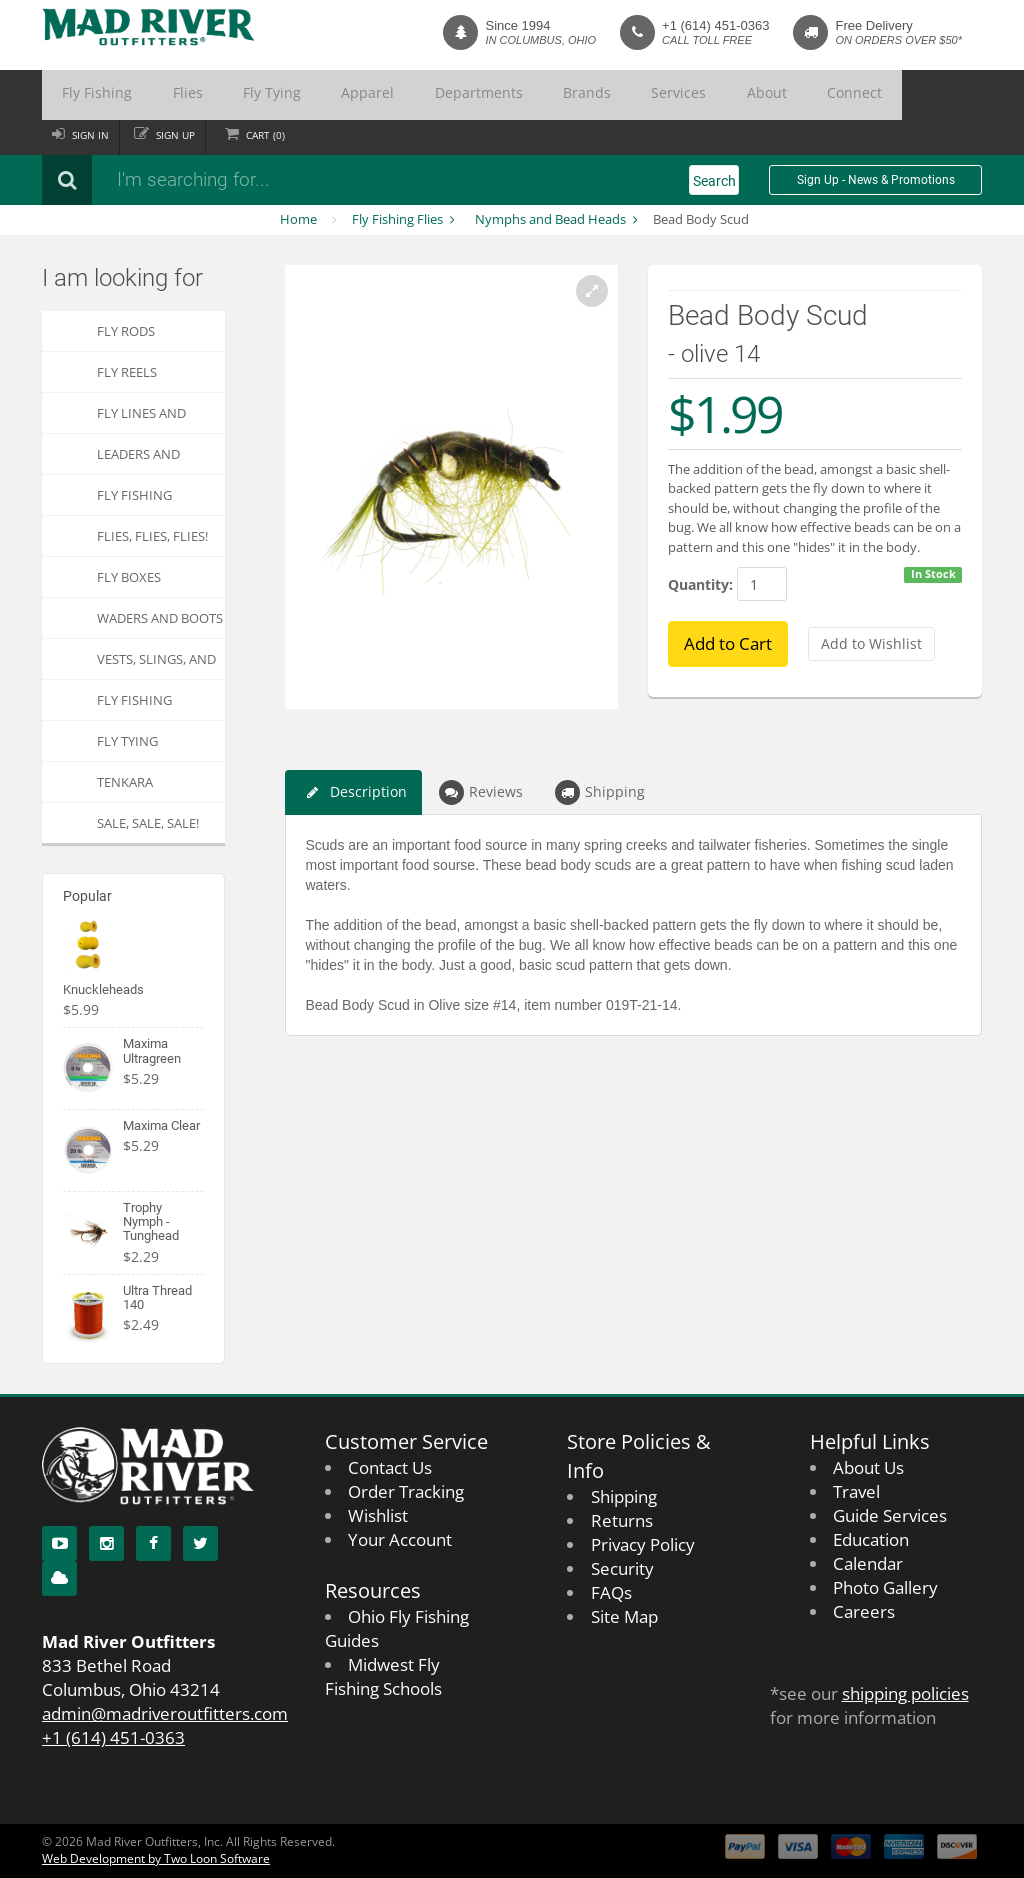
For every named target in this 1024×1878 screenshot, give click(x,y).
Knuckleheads (103, 989)
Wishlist (378, 1515)
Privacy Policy (643, 1544)
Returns (622, 1520)
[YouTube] (59, 1543)
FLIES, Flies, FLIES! (152, 536)
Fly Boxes (129, 577)
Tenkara (125, 782)
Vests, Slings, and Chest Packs (156, 664)
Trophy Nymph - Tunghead (151, 1222)
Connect (663, 95)
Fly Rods (126, 331)
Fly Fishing (85, 95)
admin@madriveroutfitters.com (165, 1713)
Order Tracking (406, 1491)
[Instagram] (106, 1543)
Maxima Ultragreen (152, 1050)
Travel (856, 1491)
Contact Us (390, 1467)
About (595, 95)
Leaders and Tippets (138, 459)
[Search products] (307, 180)
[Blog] (59, 1578)
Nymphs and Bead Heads (550, 219)
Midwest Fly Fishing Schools (383, 1676)
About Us (868, 1467)
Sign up (184, 135)
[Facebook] (153, 1543)
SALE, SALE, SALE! (148, 823)
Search (714, 181)
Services (529, 95)
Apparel (289, 95)
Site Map (624, 1616)
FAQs (611, 1592)
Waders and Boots (160, 618)
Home (298, 219)
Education (871, 1539)
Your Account (400, 1539)
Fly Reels (127, 372)
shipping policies (905, 1693)
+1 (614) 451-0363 (715, 25)
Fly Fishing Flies (397, 219)
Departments (375, 95)
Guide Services (890, 1515)
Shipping (600, 792)
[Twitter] (200, 1543)
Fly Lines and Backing (141, 418)
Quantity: (700, 584)
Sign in (93, 135)
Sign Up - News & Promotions (876, 180)
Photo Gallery (885, 1587)
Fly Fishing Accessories (137, 500)
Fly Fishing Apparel (134, 705)
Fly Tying (216, 95)
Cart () (280, 135)
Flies (153, 95)
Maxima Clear (161, 1125)
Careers (864, 1611)
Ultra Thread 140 (157, 1297)
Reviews (481, 792)
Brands (460, 95)
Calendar (868, 1563)
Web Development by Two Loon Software (156, 1858)
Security (622, 1568)
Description (353, 792)
